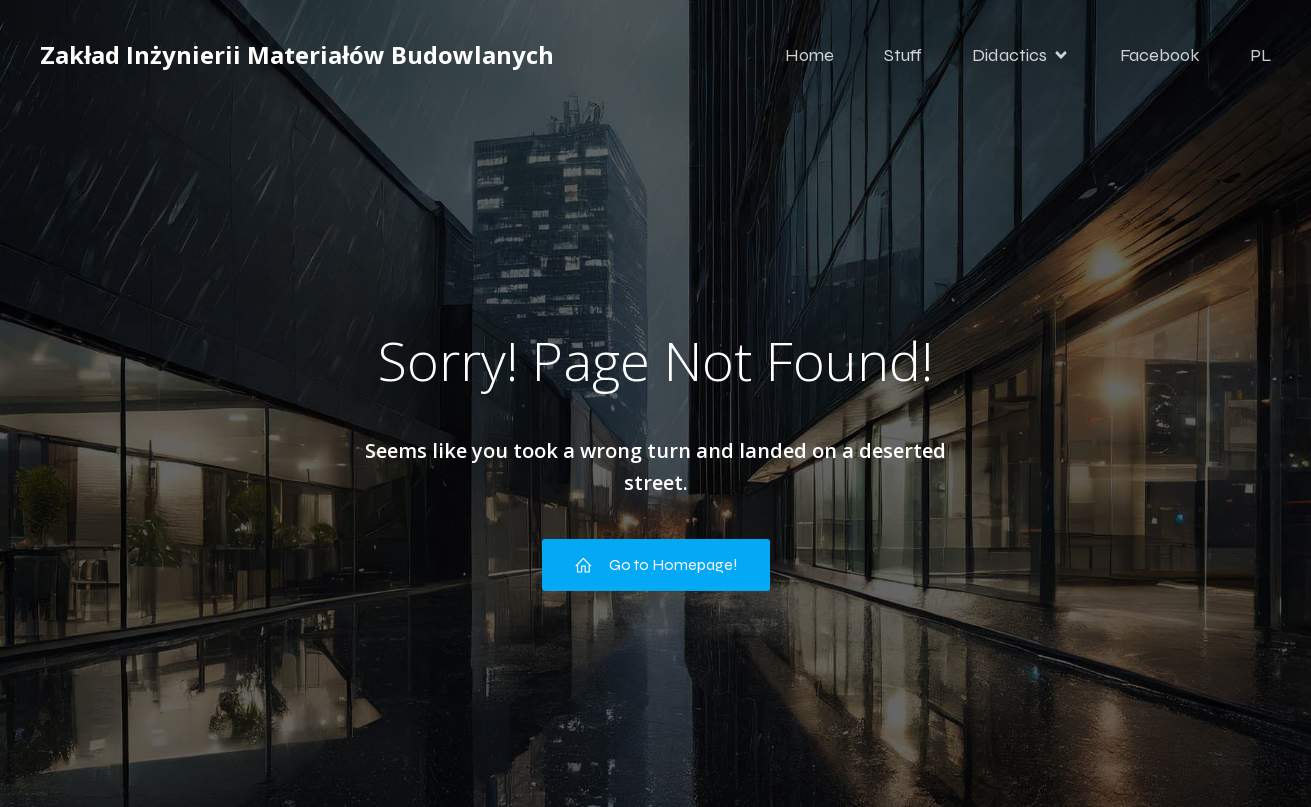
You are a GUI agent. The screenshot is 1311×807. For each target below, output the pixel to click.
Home (809, 55)
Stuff (903, 55)
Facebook (1160, 55)
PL (1261, 55)
